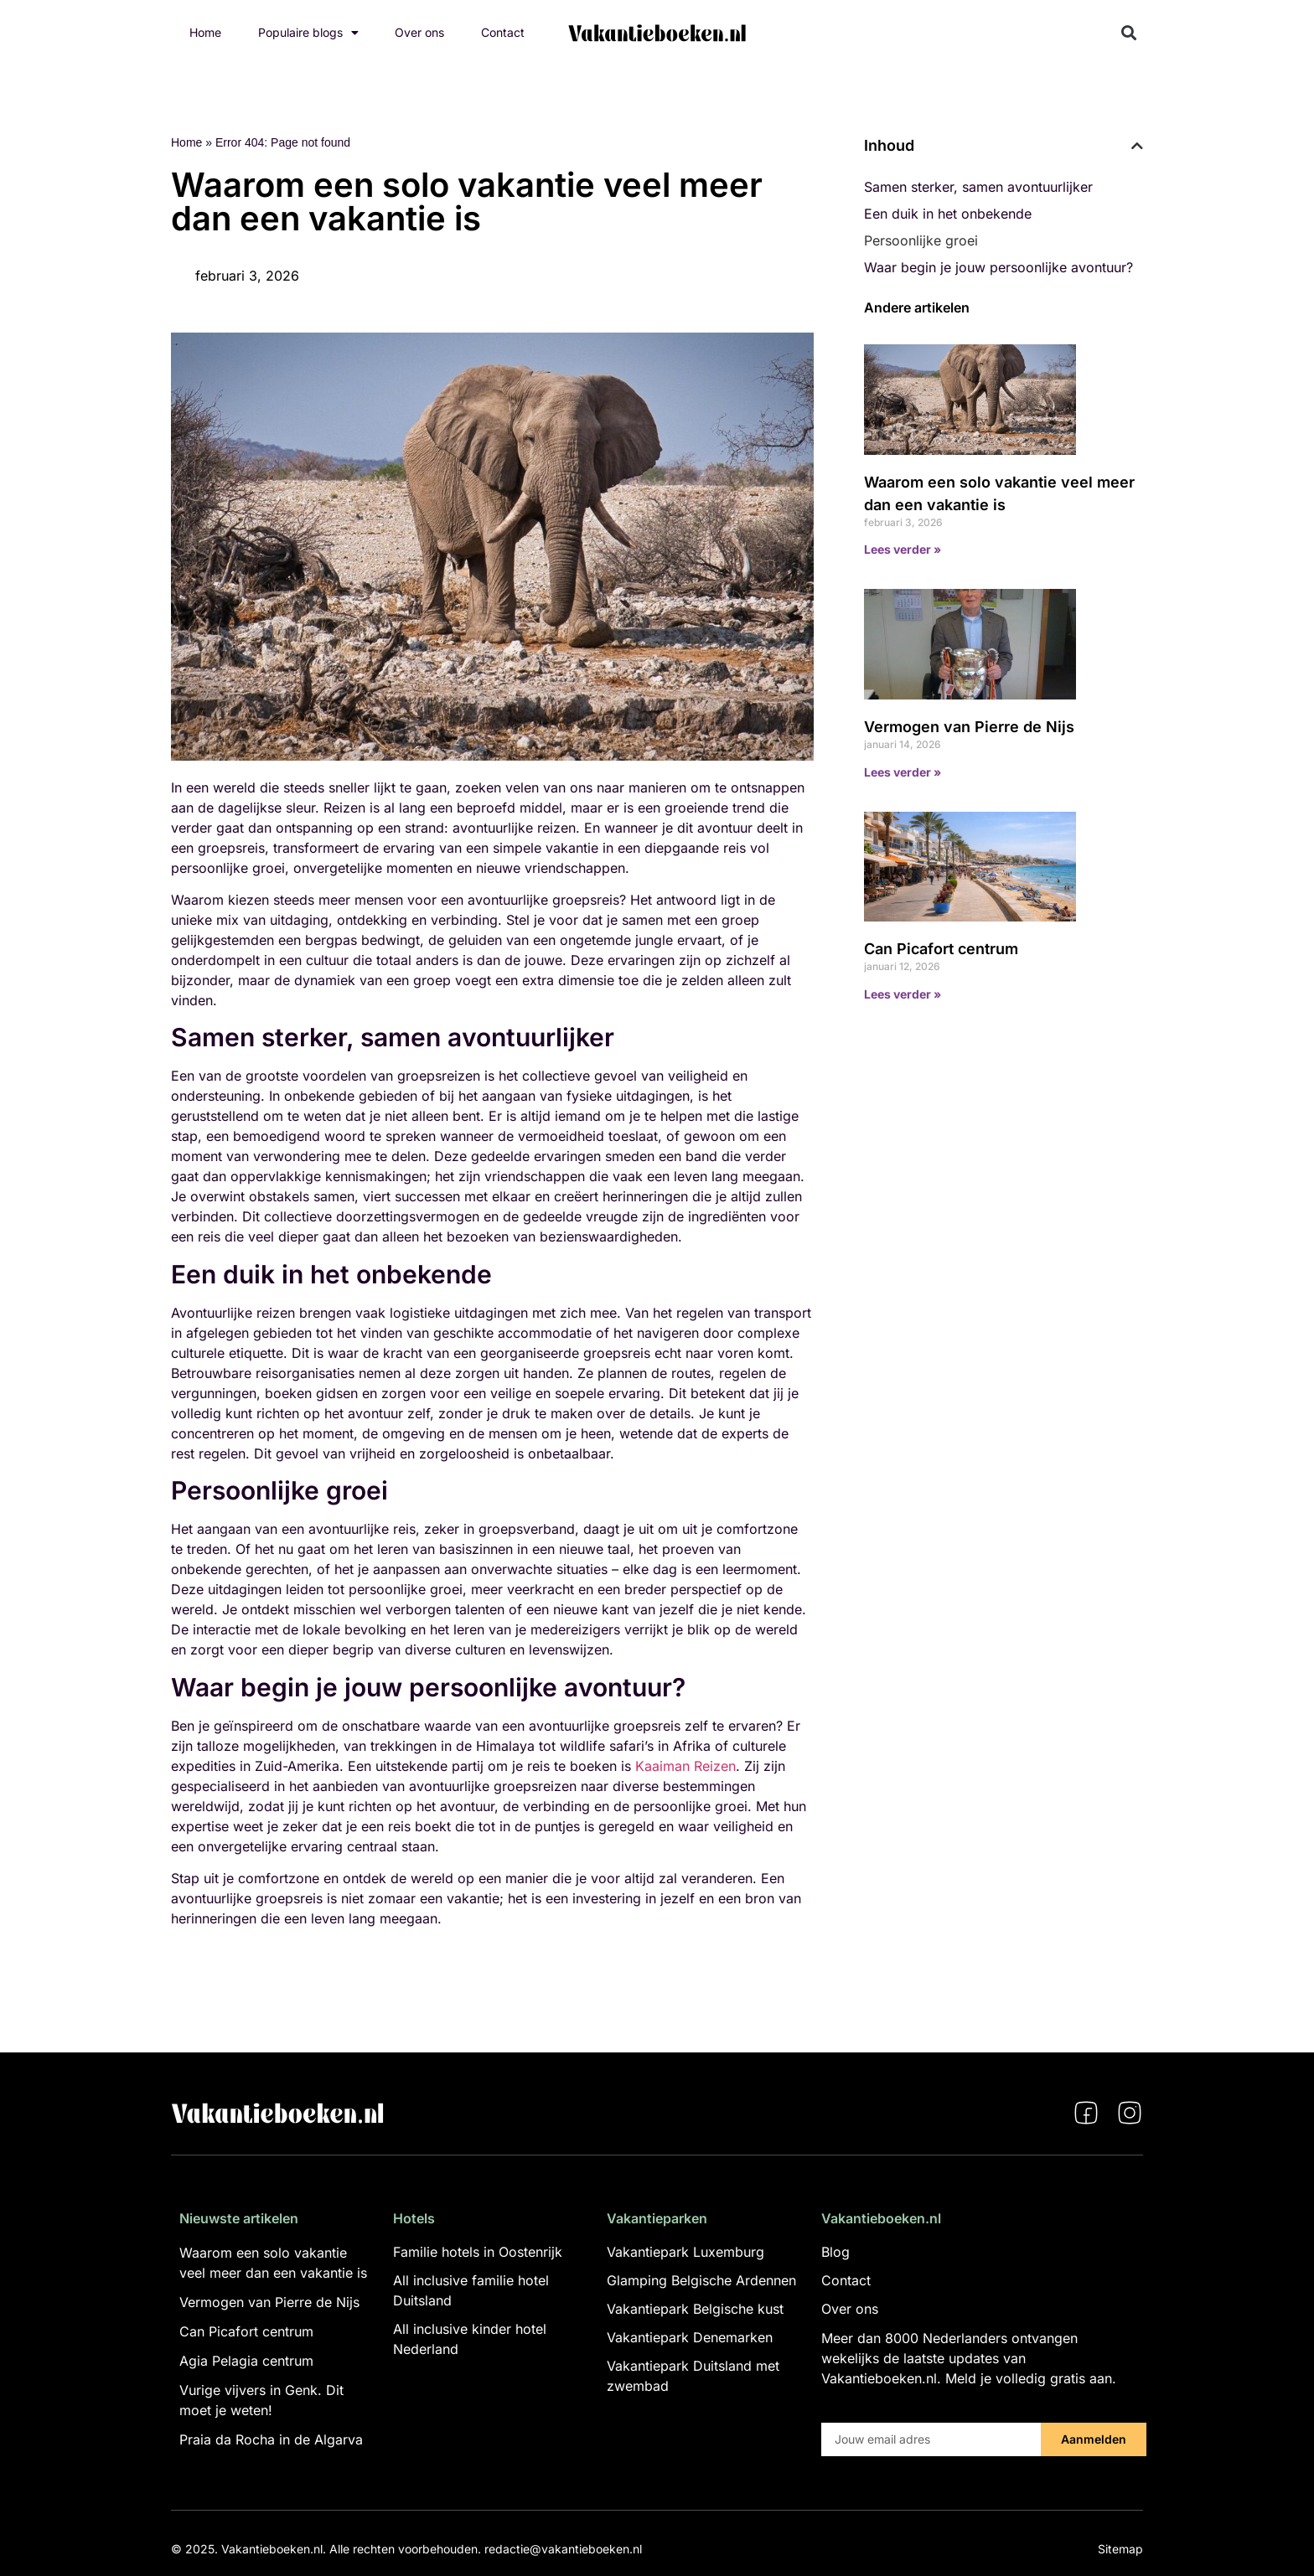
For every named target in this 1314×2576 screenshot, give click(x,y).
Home (205, 32)
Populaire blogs (308, 32)
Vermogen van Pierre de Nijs (969, 727)
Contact (503, 32)
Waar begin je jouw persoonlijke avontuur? (998, 267)
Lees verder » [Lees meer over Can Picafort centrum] (902, 994)
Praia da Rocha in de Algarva (271, 2439)
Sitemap (1120, 2549)
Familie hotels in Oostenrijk (477, 2251)
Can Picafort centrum (941, 949)
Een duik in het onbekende (948, 213)
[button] (1129, 33)
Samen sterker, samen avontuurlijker (978, 186)
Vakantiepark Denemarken (690, 2337)
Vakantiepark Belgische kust (695, 2308)
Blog (835, 2251)
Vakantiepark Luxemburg (685, 2251)
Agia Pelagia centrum (246, 2360)
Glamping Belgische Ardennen (701, 2280)
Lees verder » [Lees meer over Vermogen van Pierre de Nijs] (902, 772)
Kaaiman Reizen (685, 1766)
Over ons (419, 32)
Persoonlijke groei (921, 240)
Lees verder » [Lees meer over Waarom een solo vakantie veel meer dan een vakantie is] (902, 549)
